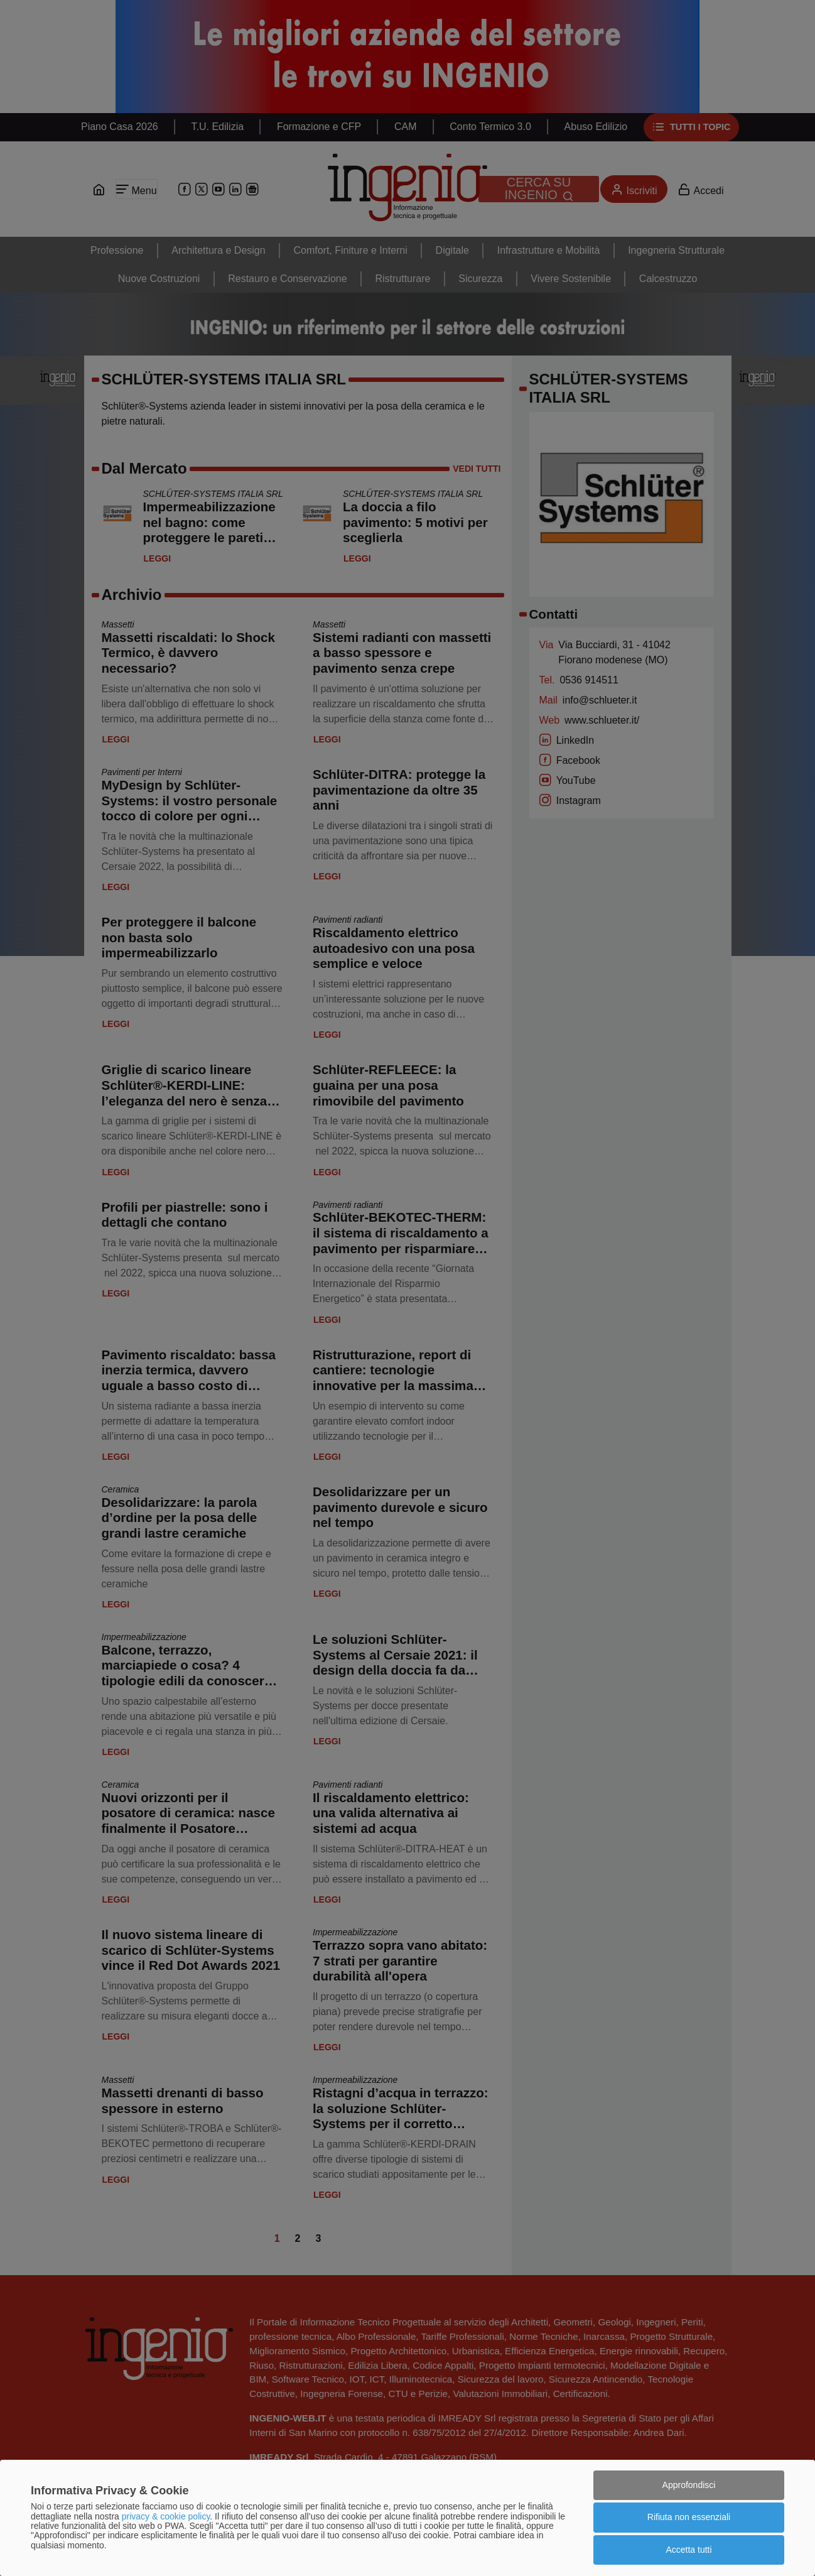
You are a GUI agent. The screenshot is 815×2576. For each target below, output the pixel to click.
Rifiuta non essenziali (688, 2517)
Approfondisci (689, 2485)
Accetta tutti (688, 2550)
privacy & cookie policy (166, 2516)
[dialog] (407, 2518)
